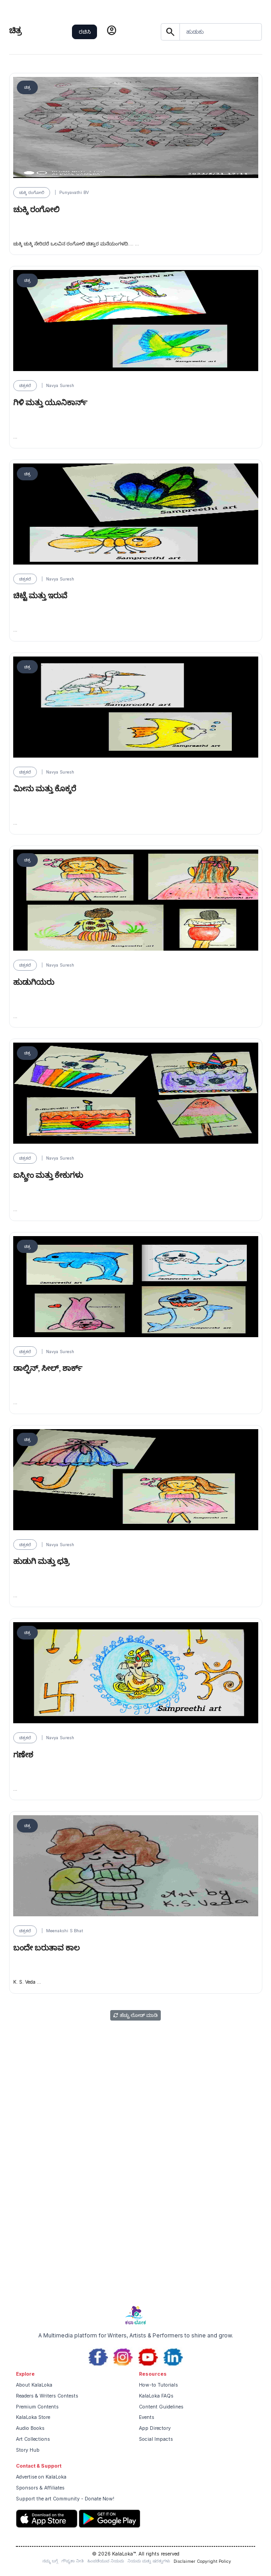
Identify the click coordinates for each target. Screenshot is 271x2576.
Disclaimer (184, 2561)
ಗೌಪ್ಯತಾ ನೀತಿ (72, 2560)
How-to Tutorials (158, 2385)
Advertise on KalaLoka (41, 2477)
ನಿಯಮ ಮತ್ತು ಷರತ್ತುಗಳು (149, 2560)
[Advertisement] (135, 2231)
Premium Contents (37, 2407)
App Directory (155, 2428)
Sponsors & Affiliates (40, 2488)
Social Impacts (156, 2439)
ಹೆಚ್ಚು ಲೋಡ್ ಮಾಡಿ (135, 2015)
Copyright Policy (214, 2561)
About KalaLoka (34, 2385)
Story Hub (28, 2450)
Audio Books (30, 2428)
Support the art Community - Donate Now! (65, 2499)
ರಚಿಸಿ (85, 31)
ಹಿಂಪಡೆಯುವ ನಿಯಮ (105, 2560)
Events (146, 2417)
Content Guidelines (161, 2407)
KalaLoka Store (33, 2417)
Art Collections (33, 2439)
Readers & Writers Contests (47, 2396)
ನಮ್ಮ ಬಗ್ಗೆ (50, 2560)
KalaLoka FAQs (156, 2396)
